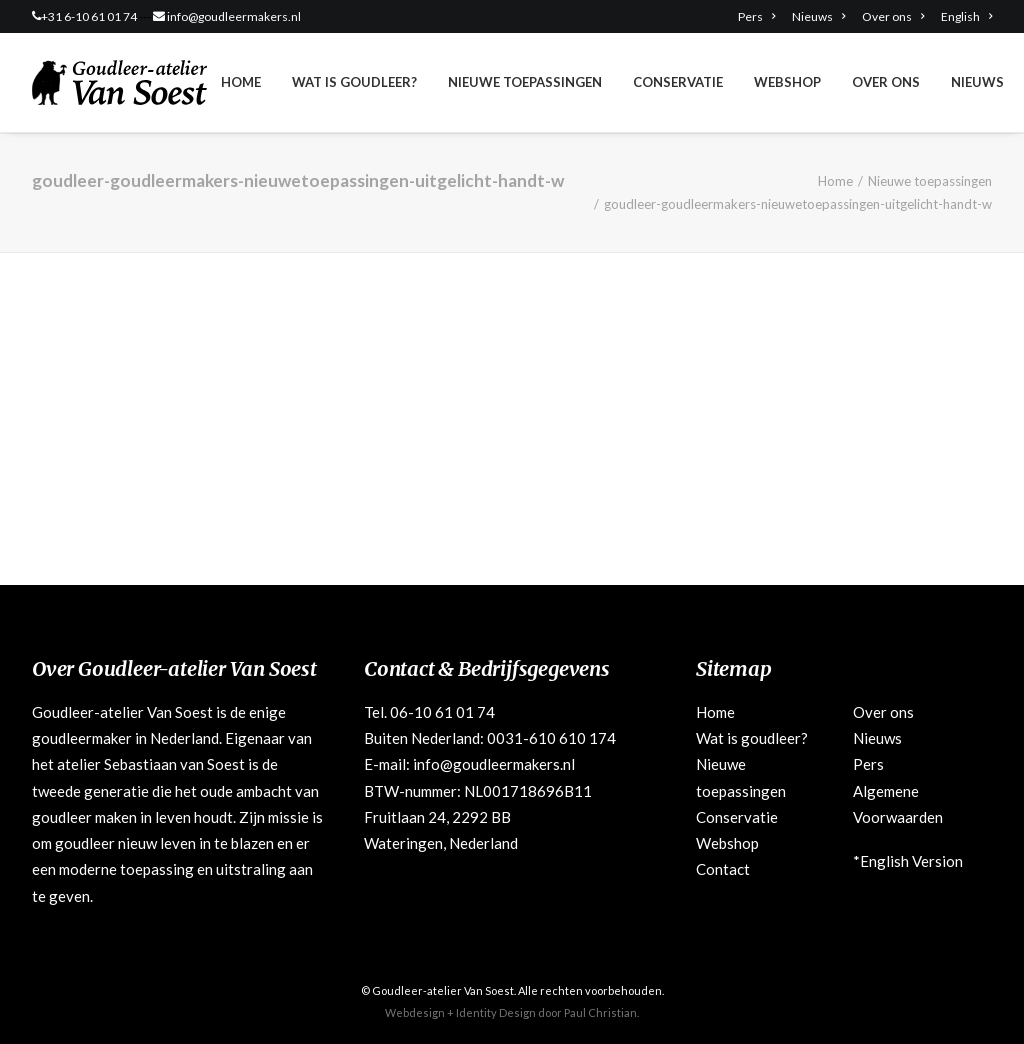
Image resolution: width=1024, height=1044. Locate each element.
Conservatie (678, 82)
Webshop (787, 82)
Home (241, 82)
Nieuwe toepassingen (525, 82)
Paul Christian (600, 1012)
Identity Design (496, 1012)
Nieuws (818, 16)
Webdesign (415, 1012)
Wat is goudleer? (354, 82)
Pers (756, 16)
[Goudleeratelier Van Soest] (119, 82)
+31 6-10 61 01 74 (89, 16)
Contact (723, 869)
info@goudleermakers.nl (234, 16)
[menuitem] (760, 16)
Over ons (893, 16)
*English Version (908, 861)
